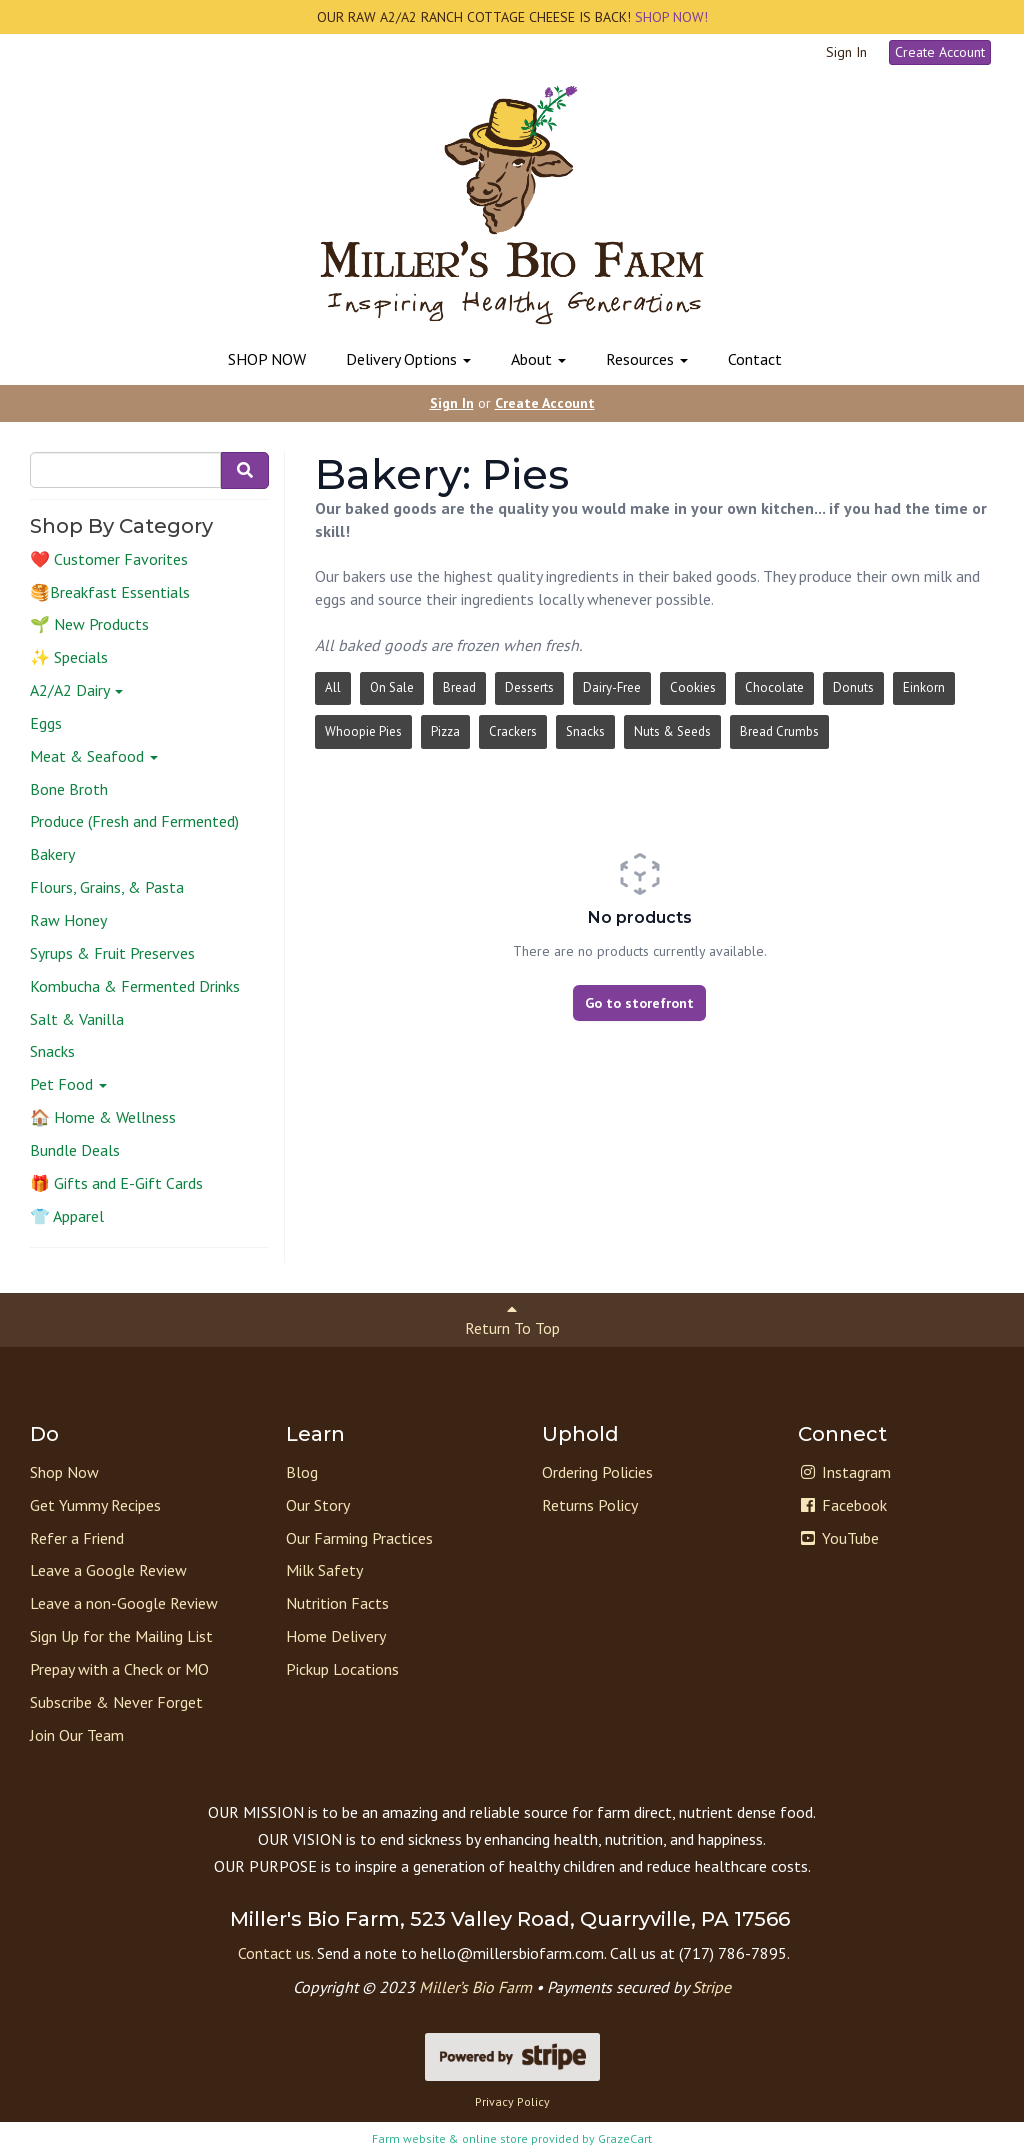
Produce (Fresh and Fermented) (134, 821)
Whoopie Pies (363, 731)
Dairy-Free (612, 687)
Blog (302, 1472)
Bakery (52, 854)
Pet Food (68, 1084)
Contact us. (275, 1953)
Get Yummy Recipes (95, 1505)
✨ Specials (69, 657)
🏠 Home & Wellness (103, 1117)
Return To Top (512, 1319)
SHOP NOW (267, 359)
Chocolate (774, 687)
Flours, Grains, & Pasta (107, 887)
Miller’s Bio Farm (475, 1987)
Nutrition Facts (337, 1603)
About (538, 359)
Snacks (52, 1051)
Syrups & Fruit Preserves (112, 953)
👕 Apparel (67, 1216)
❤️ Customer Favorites (109, 559)
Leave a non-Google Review (124, 1603)
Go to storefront (639, 1003)
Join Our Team (77, 1735)
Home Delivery (336, 1636)
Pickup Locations (342, 1669)
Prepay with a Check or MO (119, 1669)
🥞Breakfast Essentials (110, 592)
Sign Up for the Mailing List (121, 1636)
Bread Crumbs (779, 731)
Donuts (853, 687)
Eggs (46, 723)
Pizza (445, 731)
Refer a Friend (77, 1538)
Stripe (711, 1987)
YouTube (838, 1538)
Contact (755, 359)
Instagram (844, 1472)
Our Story (318, 1505)
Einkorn (924, 687)
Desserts (529, 687)
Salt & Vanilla (77, 1019)
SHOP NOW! (669, 17)
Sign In (846, 52)
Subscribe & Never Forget (116, 1702)
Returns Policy (590, 1505)
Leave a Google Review (108, 1570)
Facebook (842, 1505)
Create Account (940, 52)
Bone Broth (69, 789)
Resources (647, 359)
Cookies (693, 687)
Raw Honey (68, 920)
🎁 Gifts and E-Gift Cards (116, 1183)
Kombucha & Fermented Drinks (135, 986)
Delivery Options (408, 359)
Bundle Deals (75, 1150)
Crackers (513, 731)
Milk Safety (324, 1570)
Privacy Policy (512, 2101)
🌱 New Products (89, 624)
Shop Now (64, 1472)
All (333, 687)
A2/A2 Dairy (76, 690)
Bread (459, 687)
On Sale (392, 687)
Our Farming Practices (359, 1538)
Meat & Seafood (94, 756)
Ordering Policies (597, 1472)
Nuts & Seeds (672, 731)
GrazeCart (625, 2138)
